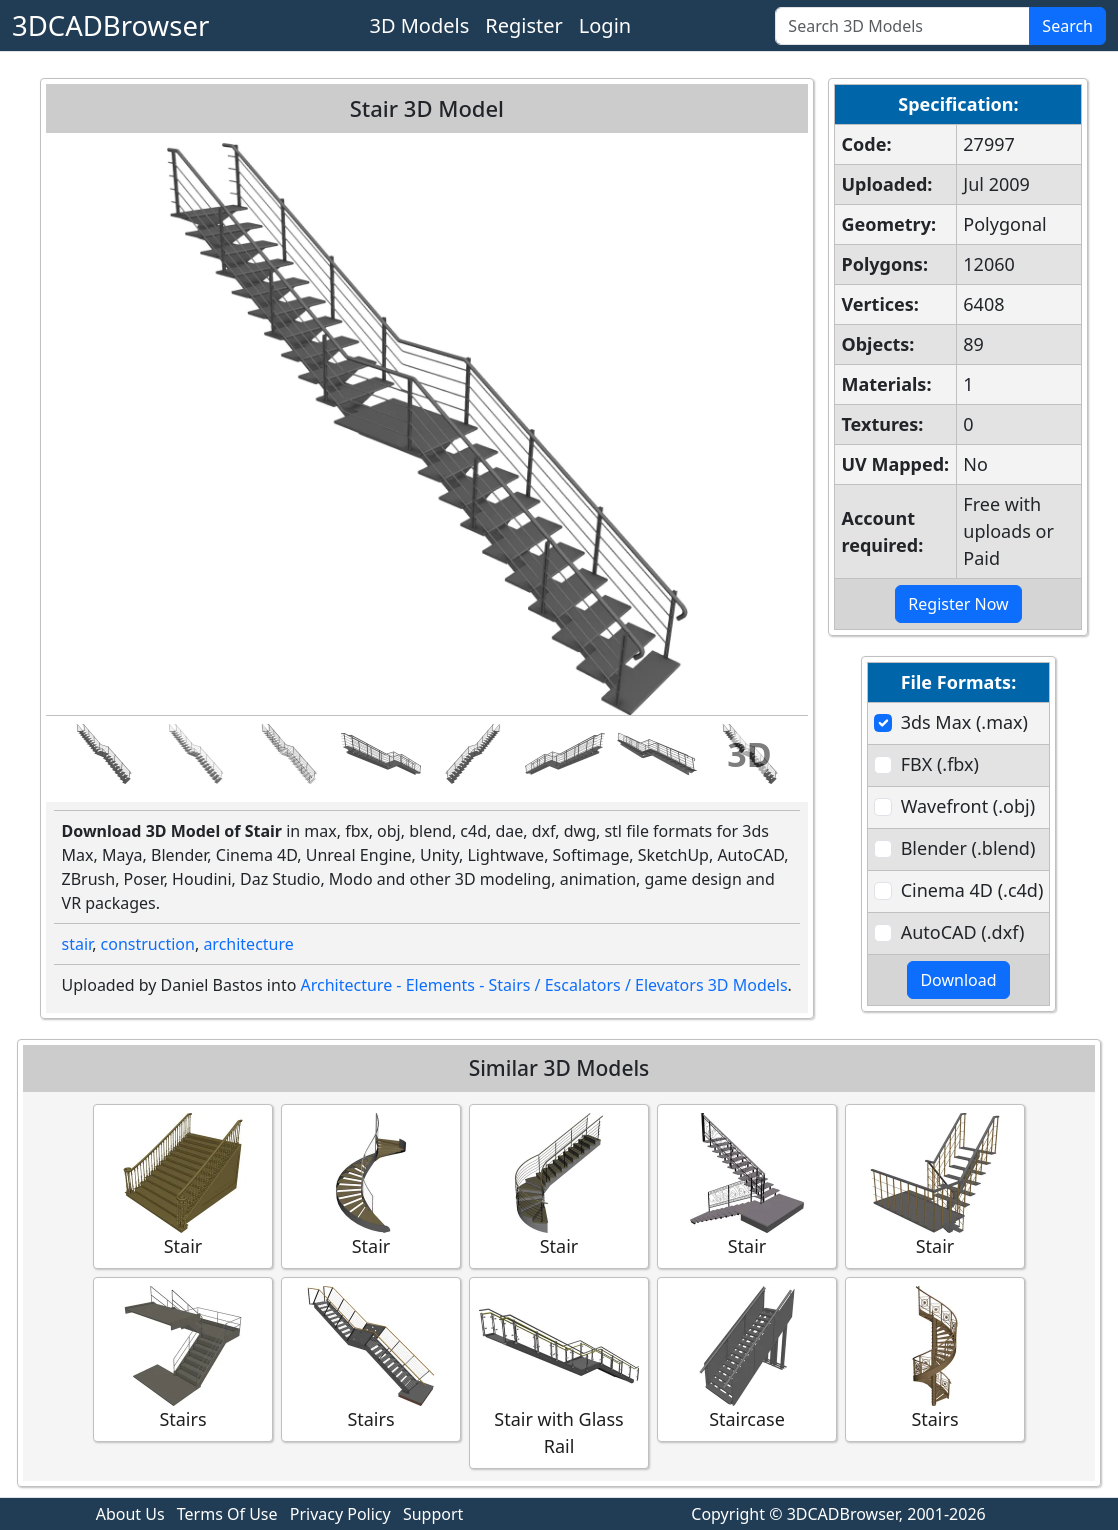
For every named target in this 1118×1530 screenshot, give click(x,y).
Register (524, 25)
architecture (248, 944)
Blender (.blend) (968, 848)
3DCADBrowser (110, 25)
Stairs (183, 1358)
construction (148, 944)
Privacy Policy (340, 1514)
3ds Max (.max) (964, 722)
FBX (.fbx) (940, 764)
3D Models (419, 25)
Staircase (747, 1358)
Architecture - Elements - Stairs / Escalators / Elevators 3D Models (544, 985)
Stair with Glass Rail (559, 1372)
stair (77, 944)
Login (605, 25)
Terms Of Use (227, 1514)
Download (958, 980)
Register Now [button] (958, 604)
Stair (183, 1185)
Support (433, 1514)
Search (1067, 26)
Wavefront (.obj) (968, 806)
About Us (130, 1514)
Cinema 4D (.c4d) (972, 890)
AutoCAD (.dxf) (963, 932)
